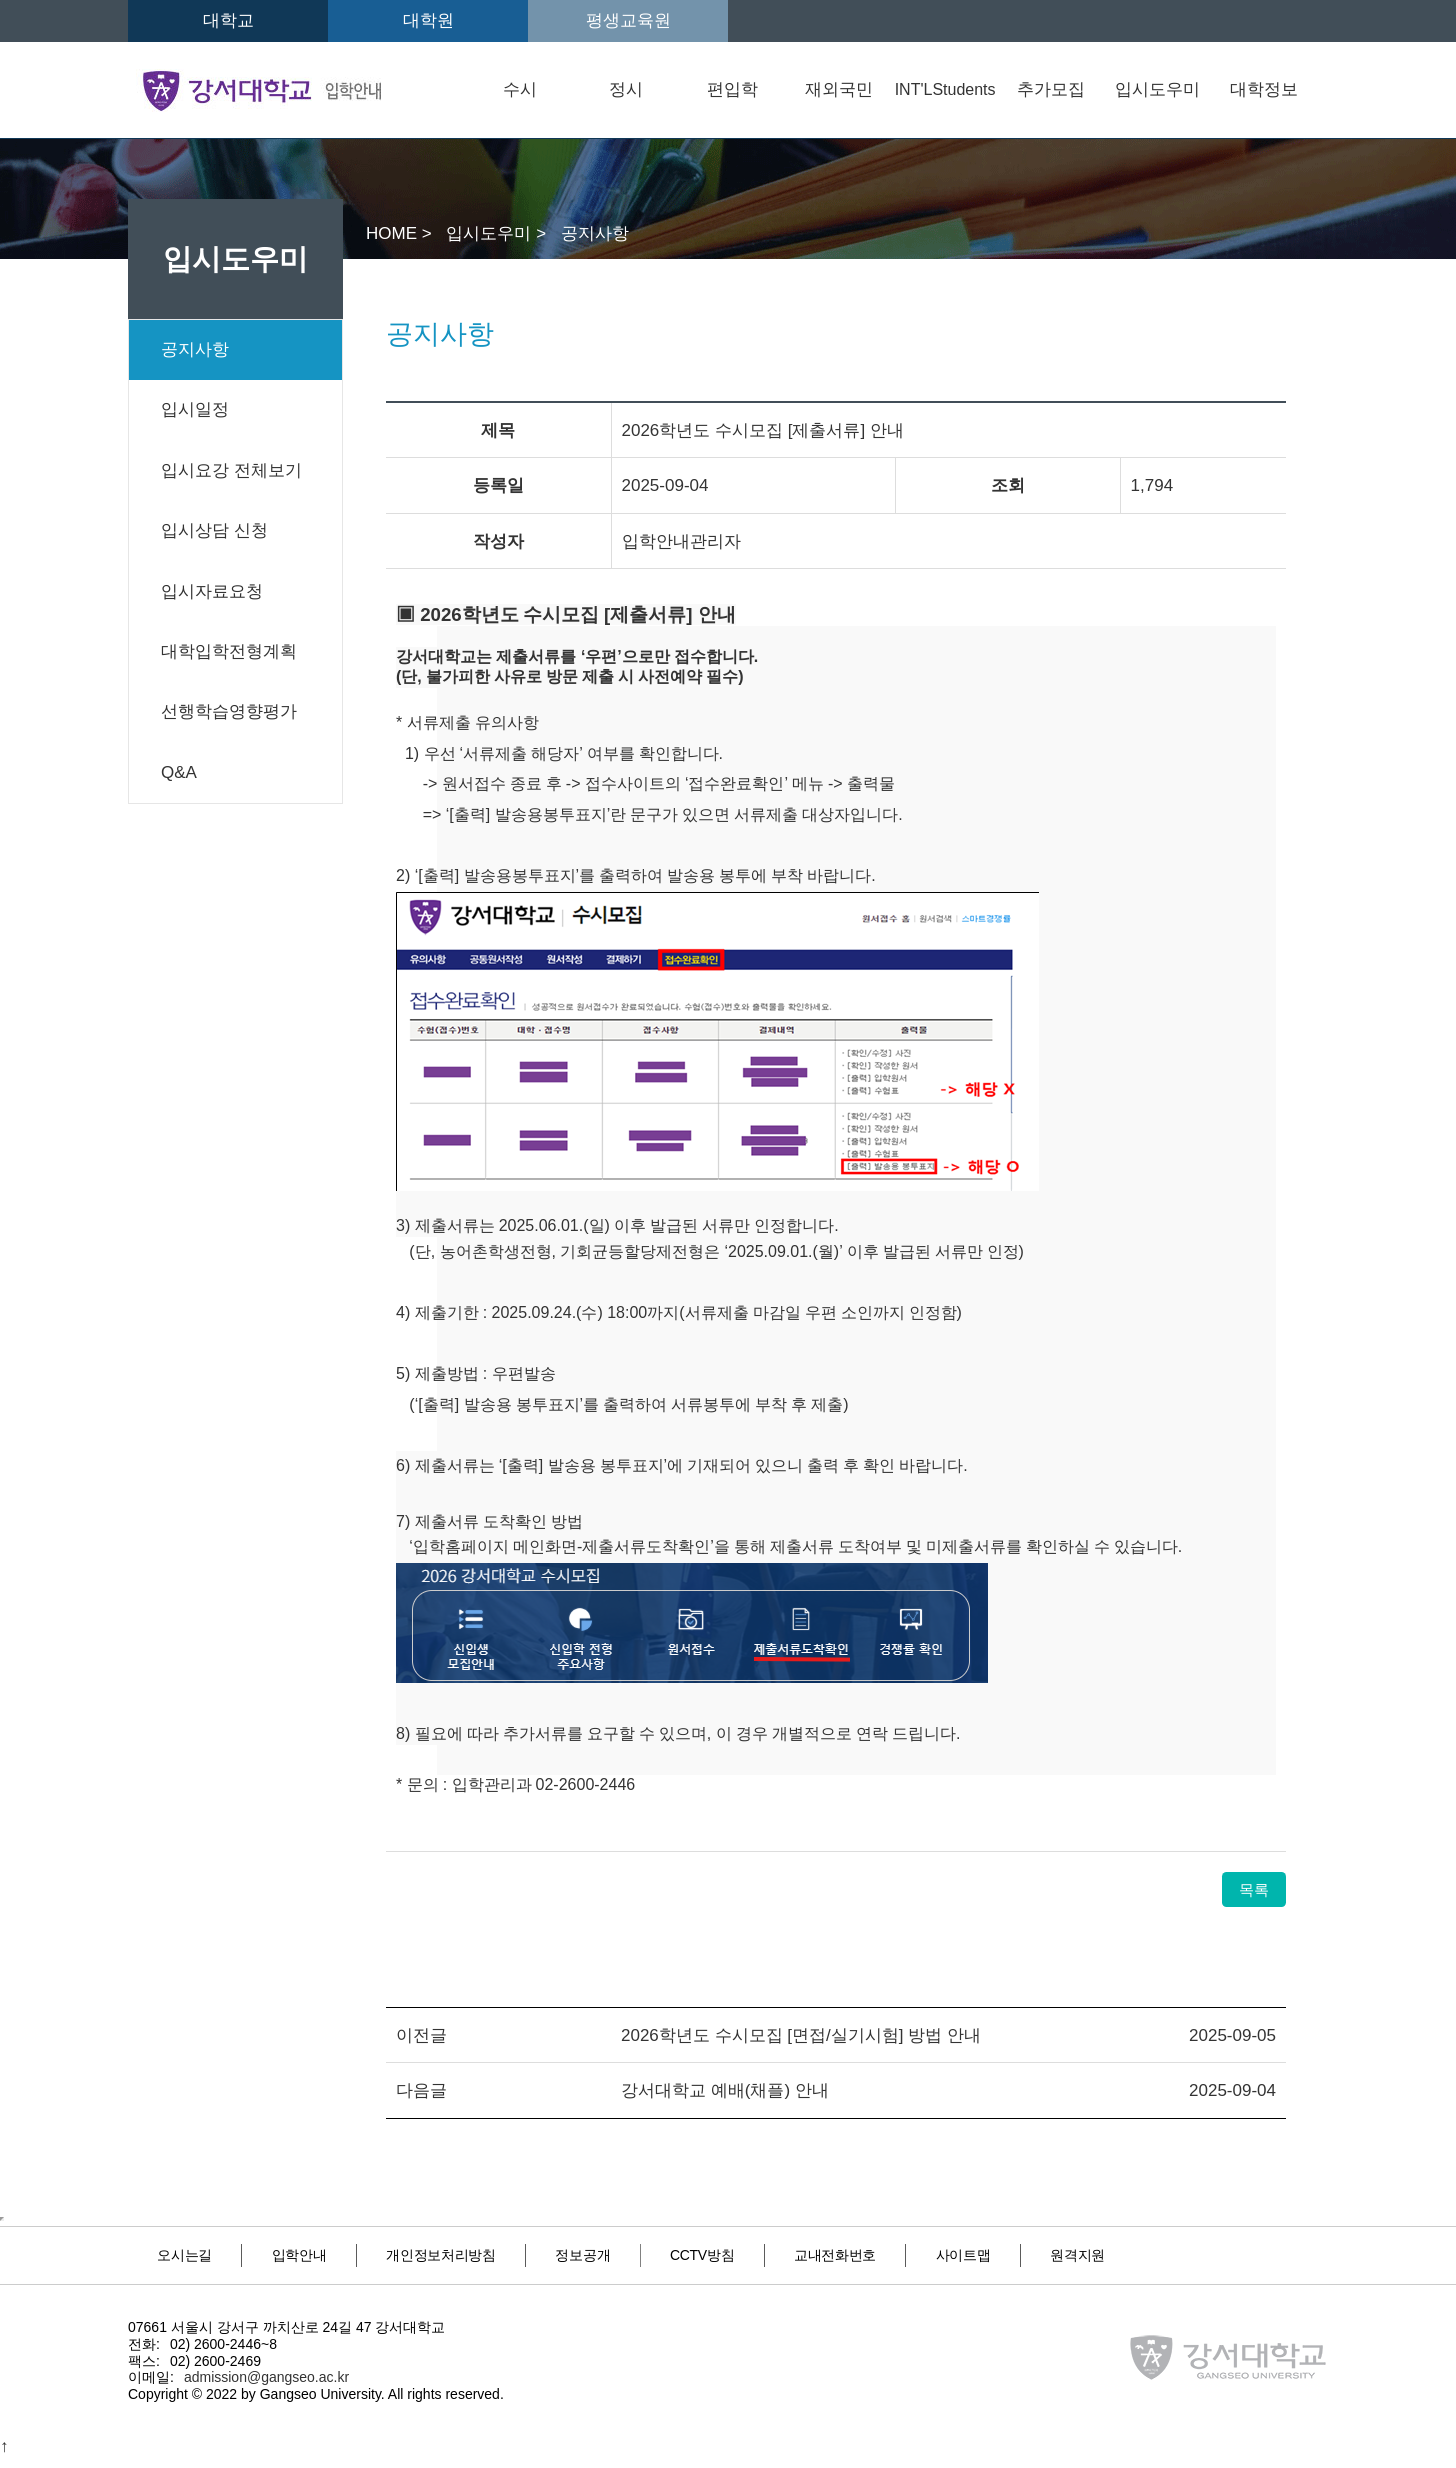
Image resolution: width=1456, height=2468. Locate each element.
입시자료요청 (212, 591)
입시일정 (195, 409)
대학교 (228, 20)
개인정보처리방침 (502, 2252)
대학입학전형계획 (229, 651)
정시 (626, 89)
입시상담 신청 (214, 530)
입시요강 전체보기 (231, 470)
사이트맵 (1123, 2252)
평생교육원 (628, 20)
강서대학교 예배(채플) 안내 (725, 2090)
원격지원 (198, 2269)
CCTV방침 (813, 2252)
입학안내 (336, 2252)
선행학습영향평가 (229, 711)
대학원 (428, 20)
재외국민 (839, 89)
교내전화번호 (971, 2252)
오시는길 (197, 2252)
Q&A (179, 772)
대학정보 (1264, 89)
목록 (1254, 1889)
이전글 (421, 2035)
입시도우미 (1157, 89)
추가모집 (1051, 89)
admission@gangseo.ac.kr (266, 2388)
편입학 (732, 89)
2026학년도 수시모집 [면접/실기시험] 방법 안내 (801, 2035)
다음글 (421, 2090)
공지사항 (195, 349)
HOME (394, 233)
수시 (520, 89)
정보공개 (669, 2252)
